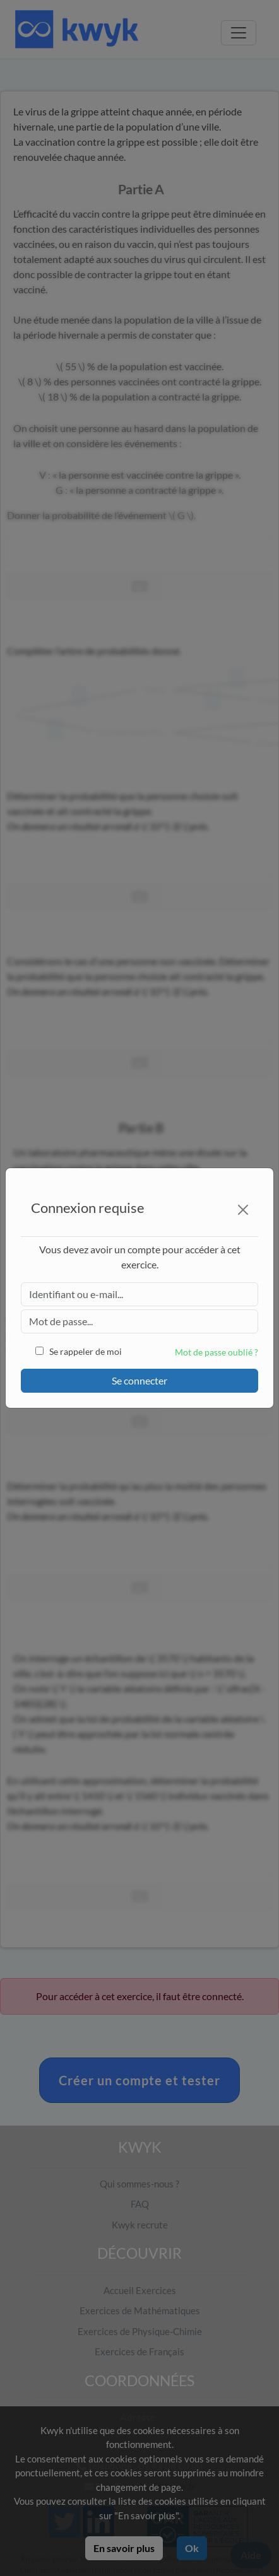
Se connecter (139, 1380)
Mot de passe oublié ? (216, 1352)
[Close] (243, 1210)
